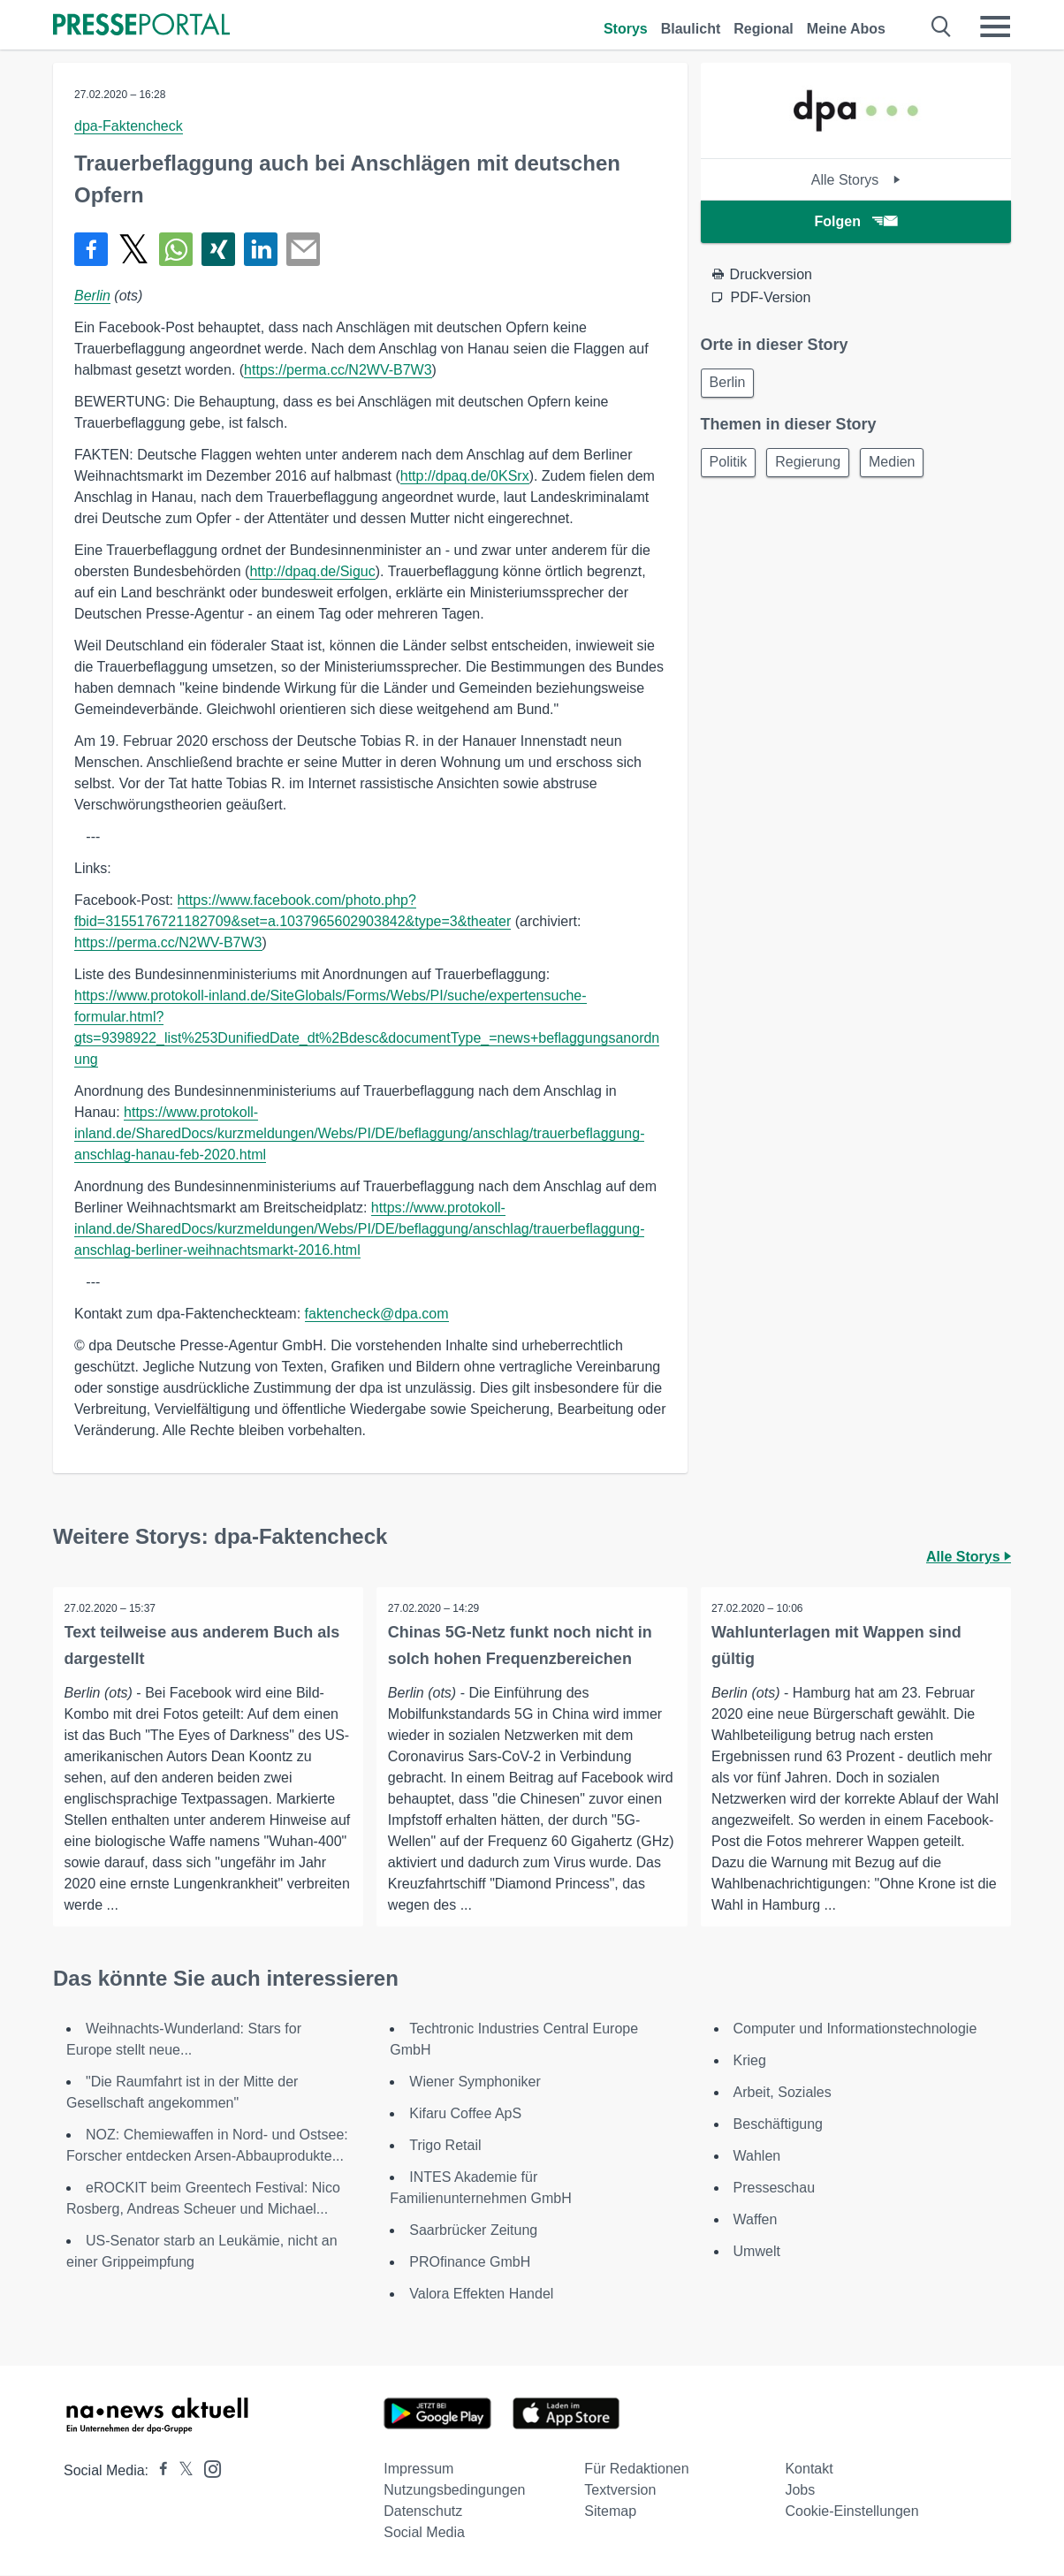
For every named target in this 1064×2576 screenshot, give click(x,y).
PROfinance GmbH (469, 2262)
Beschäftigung (778, 2124)
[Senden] (303, 249)
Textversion (620, 2490)
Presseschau (774, 2188)
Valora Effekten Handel (481, 2294)
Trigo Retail (445, 2146)
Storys (626, 28)
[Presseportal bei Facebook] (158, 2471)
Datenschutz (423, 2511)
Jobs (800, 2490)
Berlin (92, 295)
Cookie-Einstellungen (851, 2511)
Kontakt (808, 2469)
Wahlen (757, 2156)
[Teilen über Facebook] (91, 249)
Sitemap (610, 2511)
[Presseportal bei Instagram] (207, 2468)
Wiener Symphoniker (475, 2082)
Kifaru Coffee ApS (465, 2114)
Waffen (755, 2220)
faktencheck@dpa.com (377, 1313)
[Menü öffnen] (995, 26)
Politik (731, 466)
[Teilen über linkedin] (260, 249)
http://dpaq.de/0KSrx (464, 475)
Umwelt (756, 2252)
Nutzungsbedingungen (454, 2490)
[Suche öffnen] (942, 26)
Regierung (815, 466)
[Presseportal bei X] (181, 2471)
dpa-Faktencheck (128, 125)
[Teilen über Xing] (218, 249)
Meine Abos (846, 28)
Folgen (856, 221)
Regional (763, 28)
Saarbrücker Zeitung (473, 2230)
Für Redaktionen (636, 2469)
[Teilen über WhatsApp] (176, 249)
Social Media (424, 2533)
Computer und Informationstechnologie (855, 2029)
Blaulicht (691, 28)
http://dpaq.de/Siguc (312, 571)
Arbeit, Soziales (782, 2093)
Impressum (418, 2469)
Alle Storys (856, 179)
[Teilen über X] (133, 249)
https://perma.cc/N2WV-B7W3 (338, 369)
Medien (905, 466)
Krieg (749, 2061)
